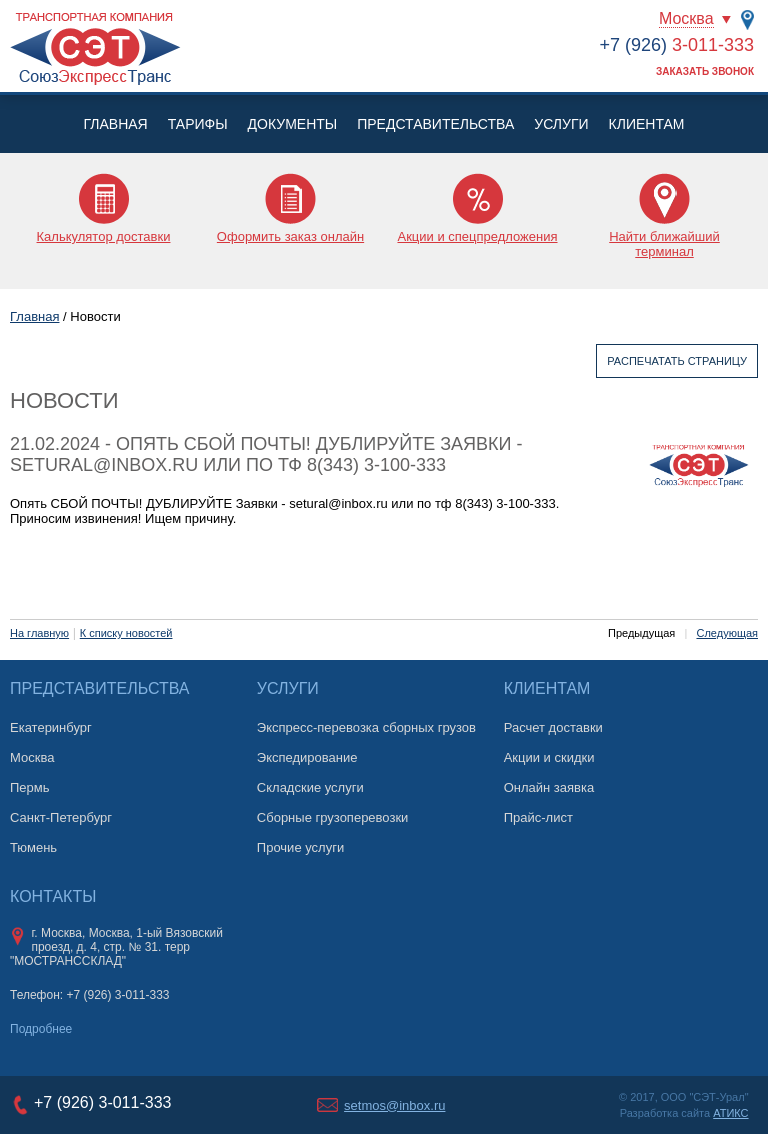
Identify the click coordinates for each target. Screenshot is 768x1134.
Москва (686, 18)
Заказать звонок (705, 71)
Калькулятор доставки (104, 236)
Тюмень (33, 847)
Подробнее (41, 1029)
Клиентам (647, 124)
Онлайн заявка (549, 787)
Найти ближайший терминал (664, 244)
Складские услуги (310, 787)
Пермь (30, 787)
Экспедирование (307, 757)
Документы (293, 124)
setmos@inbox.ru (394, 1105)
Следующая (727, 633)
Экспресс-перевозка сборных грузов (366, 727)
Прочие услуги (300, 847)
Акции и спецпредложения (477, 236)
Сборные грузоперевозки (333, 817)
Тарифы (198, 124)
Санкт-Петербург (61, 817)
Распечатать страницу (677, 361)
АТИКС (730, 1113)
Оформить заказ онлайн (290, 236)
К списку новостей (126, 633)
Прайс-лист (538, 817)
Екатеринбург (51, 727)
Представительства (435, 124)
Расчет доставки (553, 727)
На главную (39, 633)
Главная (115, 124)
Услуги (561, 124)
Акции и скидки (549, 757)
